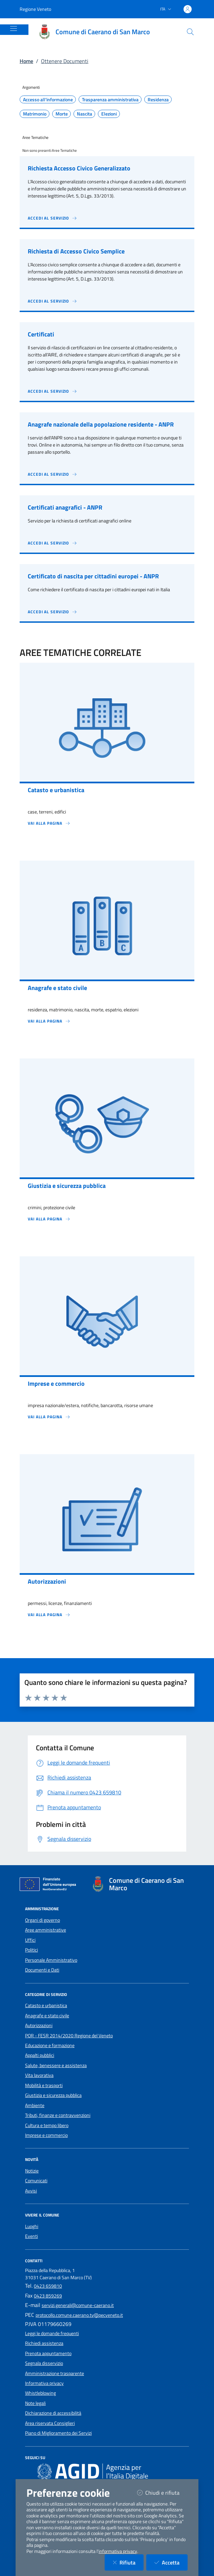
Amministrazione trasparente (54, 2373)
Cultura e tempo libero (46, 2125)
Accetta (171, 2562)
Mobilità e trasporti (44, 2085)
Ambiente (34, 2105)
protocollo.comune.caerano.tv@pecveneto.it (79, 2315)
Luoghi (31, 2226)
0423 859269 (48, 2296)
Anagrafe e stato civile (47, 2015)
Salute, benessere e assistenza (56, 2065)
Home (26, 61)
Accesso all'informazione (48, 99)
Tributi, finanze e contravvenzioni (57, 2115)
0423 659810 (48, 2286)
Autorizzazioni (38, 2025)
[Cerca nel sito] (190, 32)
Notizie (32, 2171)
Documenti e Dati (42, 1970)
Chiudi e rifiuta (162, 2492)
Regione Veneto (35, 9)
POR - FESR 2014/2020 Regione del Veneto (69, 2035)
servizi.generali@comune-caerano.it (78, 2305)
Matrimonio (34, 114)
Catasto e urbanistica (46, 2005)
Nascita (84, 114)
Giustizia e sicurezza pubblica (53, 2095)
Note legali (35, 2403)
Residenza (158, 99)
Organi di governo (42, 1920)
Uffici (30, 1940)
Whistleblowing (40, 2393)
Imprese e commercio (46, 2135)
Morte (62, 114)
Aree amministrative (45, 1930)
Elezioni (109, 114)
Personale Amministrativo (51, 1960)
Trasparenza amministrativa (110, 99)
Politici (31, 1950)
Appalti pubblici (39, 2055)
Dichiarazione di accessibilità (53, 2413)
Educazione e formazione (49, 2045)
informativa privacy (118, 2551)
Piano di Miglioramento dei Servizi (58, 2433)
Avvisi (31, 2190)
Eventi (31, 2236)
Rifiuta (128, 2562)
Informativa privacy (44, 2383)
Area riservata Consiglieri (50, 2423)
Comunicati (36, 2180)
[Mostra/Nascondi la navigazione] (13, 28)
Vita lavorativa (39, 2075)
